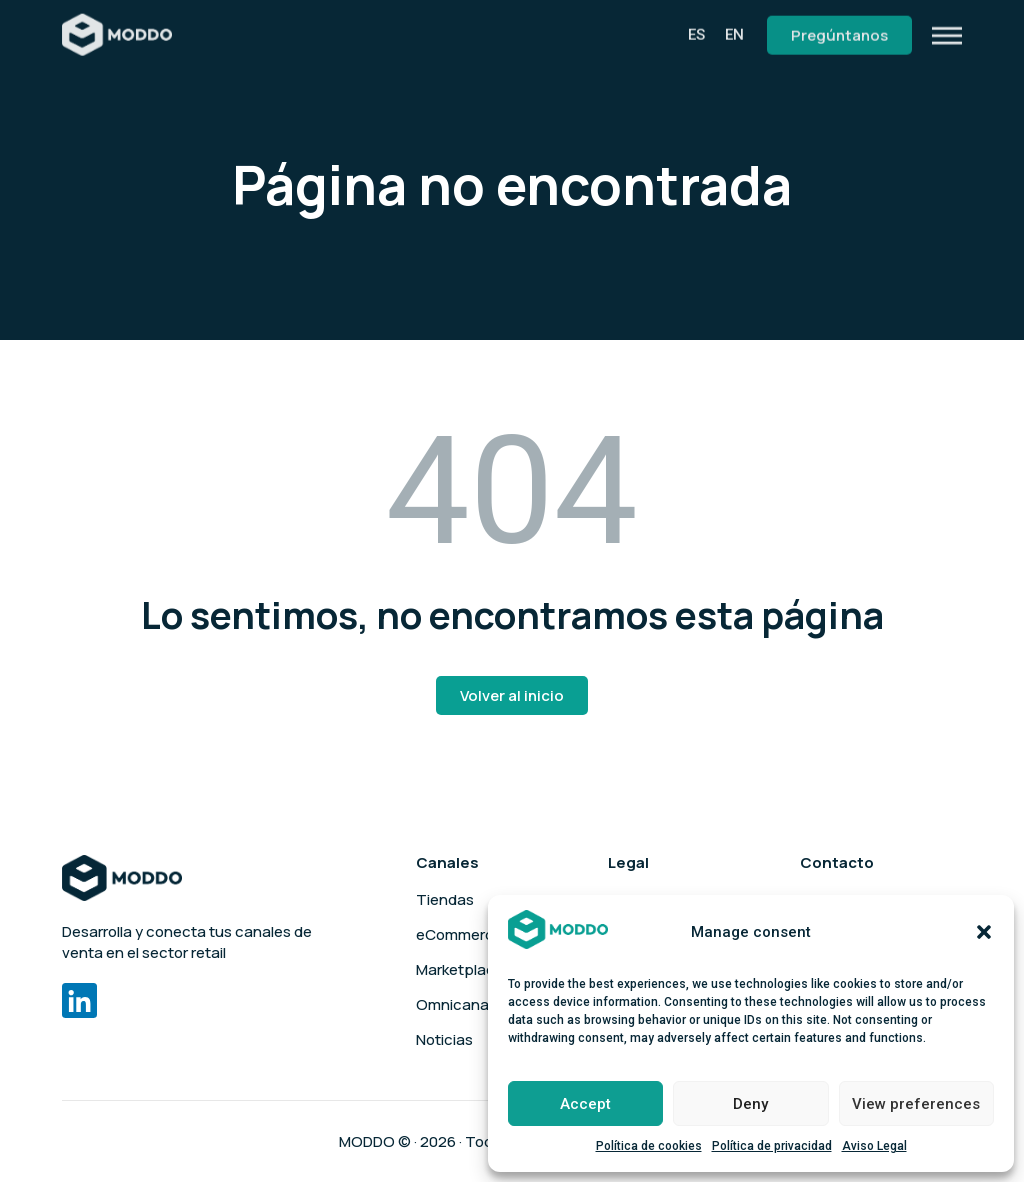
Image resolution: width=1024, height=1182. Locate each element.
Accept (585, 1104)
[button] (984, 932)
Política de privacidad (772, 1146)
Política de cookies (649, 1146)
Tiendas (445, 900)
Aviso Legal (874, 1146)
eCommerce (459, 935)
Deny (750, 1104)
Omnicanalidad (469, 1005)
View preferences (916, 1104)
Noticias (444, 1040)
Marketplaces (464, 970)
